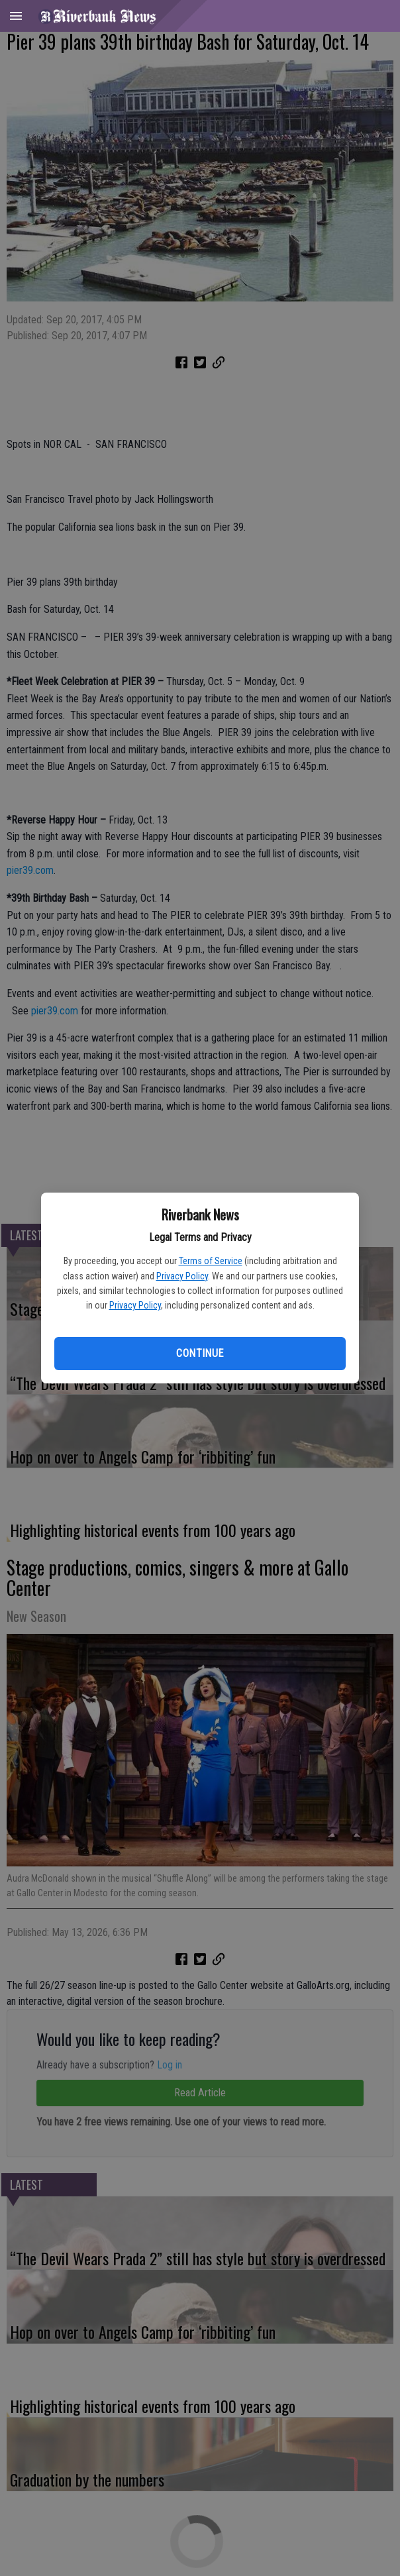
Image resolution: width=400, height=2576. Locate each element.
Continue (199, 1353)
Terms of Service (210, 1261)
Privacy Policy (182, 1276)
